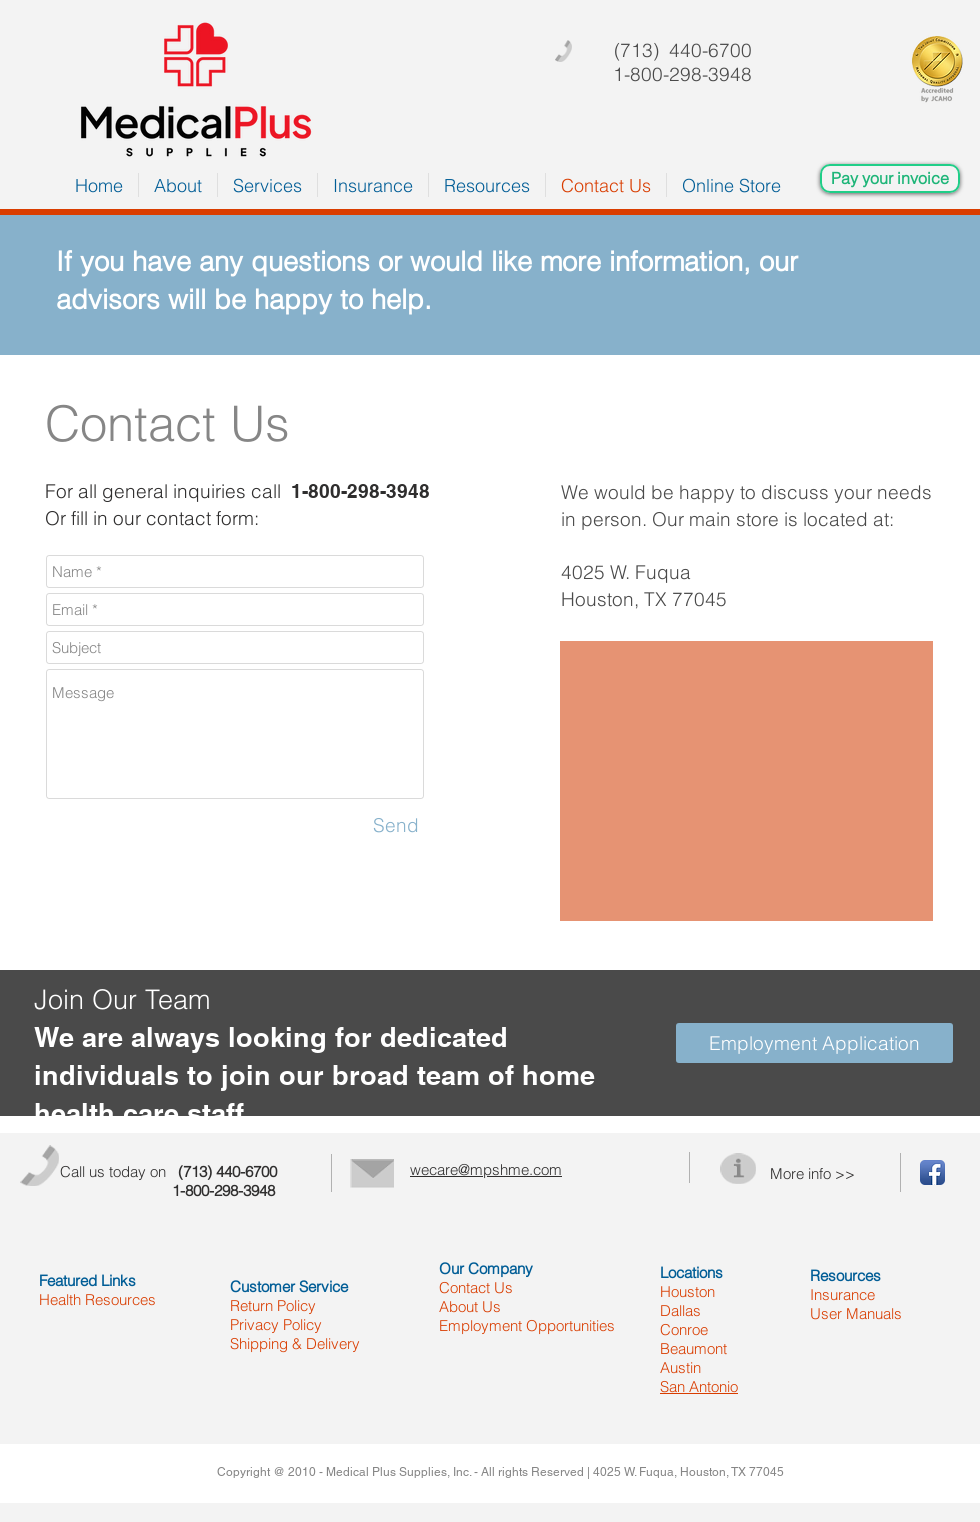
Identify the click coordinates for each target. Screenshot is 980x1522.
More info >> (812, 1173)
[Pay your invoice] (890, 178)
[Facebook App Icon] (932, 1172)
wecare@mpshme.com (486, 1169)
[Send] (396, 825)
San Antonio (699, 1386)
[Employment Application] (814, 1043)
